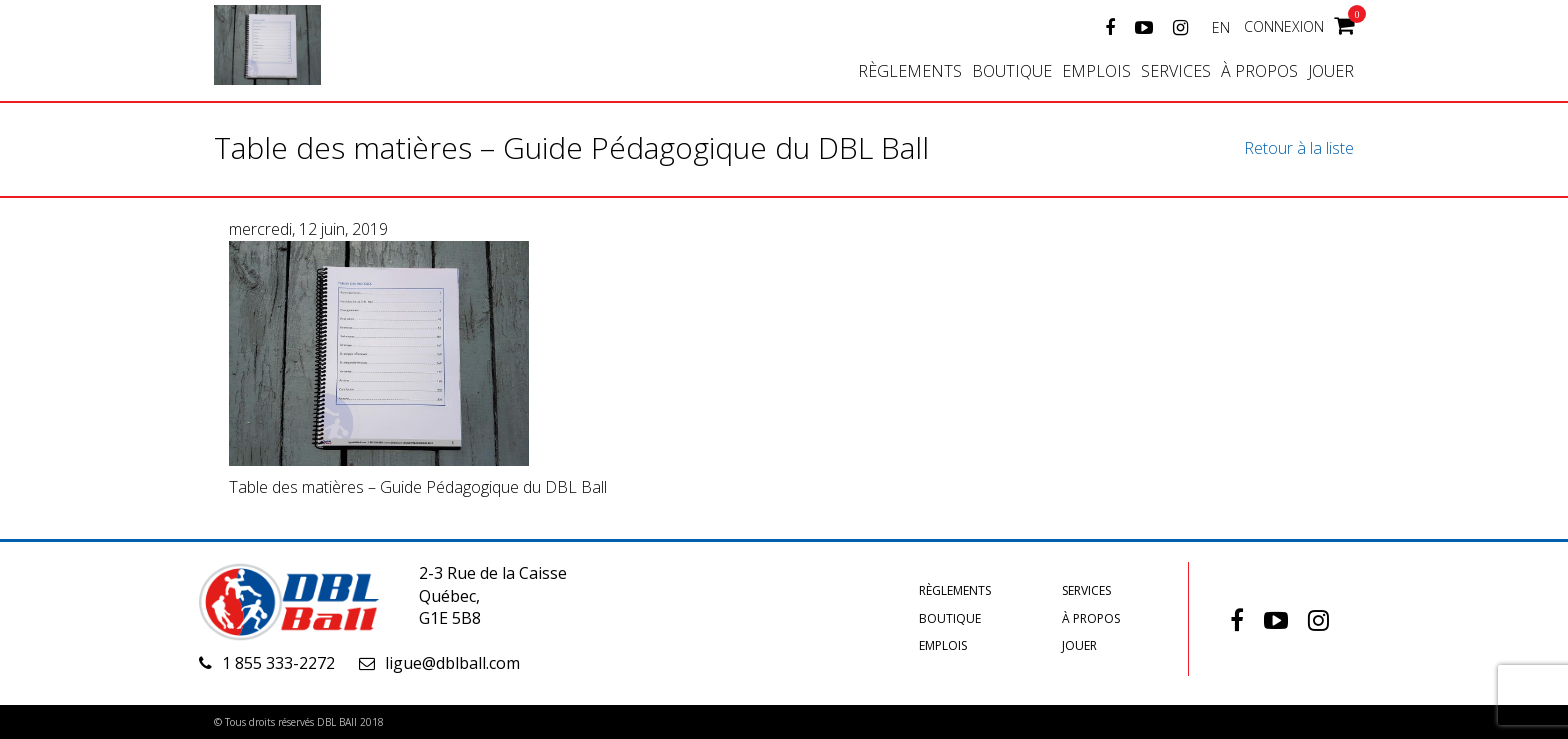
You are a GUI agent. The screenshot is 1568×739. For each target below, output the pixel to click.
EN (1221, 27)
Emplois (1096, 71)
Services (1176, 71)
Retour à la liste (1299, 148)
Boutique (1012, 71)
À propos (1259, 71)
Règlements (910, 71)
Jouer (1331, 71)
